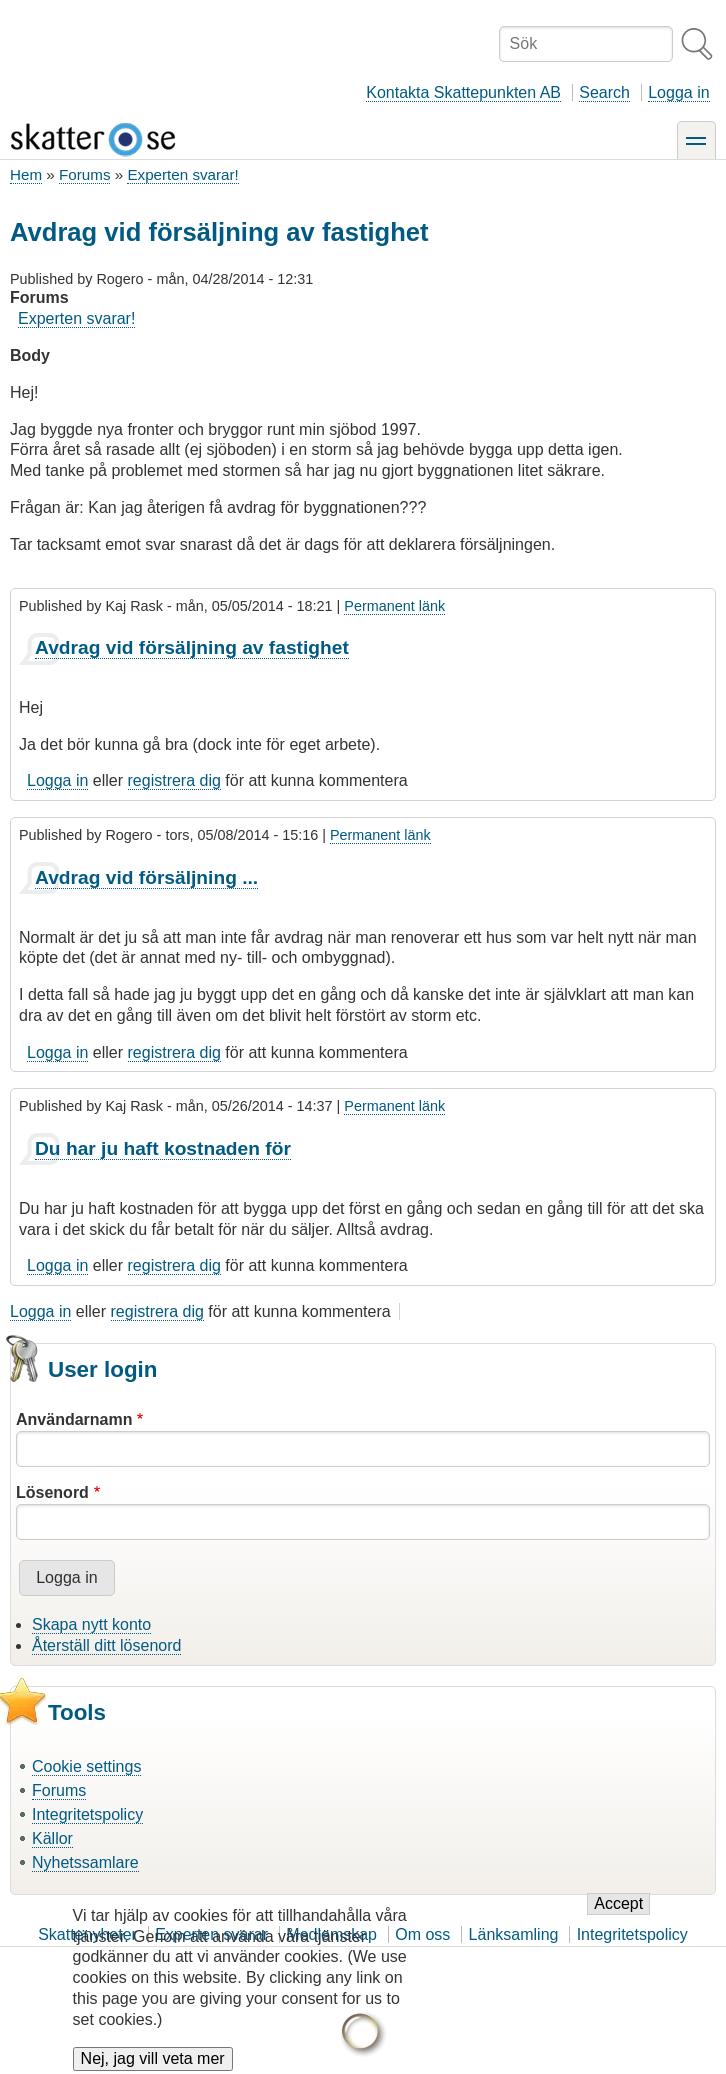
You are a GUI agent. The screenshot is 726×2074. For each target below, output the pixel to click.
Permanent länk (394, 606)
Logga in (678, 92)
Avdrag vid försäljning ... (146, 877)
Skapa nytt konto (91, 1624)
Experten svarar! (182, 174)
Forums (84, 174)
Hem (26, 174)
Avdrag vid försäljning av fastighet (192, 647)
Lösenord (52, 1492)
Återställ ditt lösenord (106, 1645)
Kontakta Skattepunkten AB (463, 92)
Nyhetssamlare (85, 1862)
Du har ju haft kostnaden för (163, 1148)
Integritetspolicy (87, 1814)
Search (604, 92)
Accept (618, 1918)
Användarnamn (74, 1419)
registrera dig (174, 780)
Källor (52, 1838)
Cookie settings (86, 1766)
